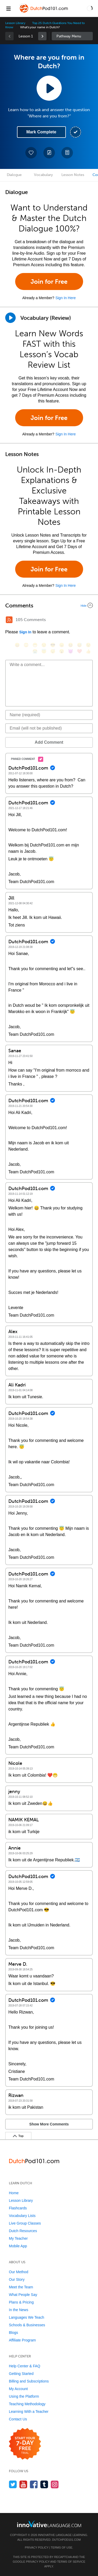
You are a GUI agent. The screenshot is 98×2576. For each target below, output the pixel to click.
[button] (89, 8)
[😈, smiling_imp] (70, 651)
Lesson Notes (72, 175)
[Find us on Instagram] (55, 2484)
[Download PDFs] (67, 152)
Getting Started (21, 2374)
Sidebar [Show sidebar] (72, 36)
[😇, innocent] (43, 651)
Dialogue (14, 175)
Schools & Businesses (27, 2325)
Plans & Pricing (21, 2302)
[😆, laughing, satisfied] (70, 645)
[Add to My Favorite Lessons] (31, 152)
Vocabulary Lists (22, 2216)
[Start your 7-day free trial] (25, 2444)
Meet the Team (21, 2287)
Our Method (18, 2272)
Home (14, 2193)
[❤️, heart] (79, 651)
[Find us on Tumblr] (44, 2484)
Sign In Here (65, 298)
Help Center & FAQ (24, 2366)
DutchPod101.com (66, 2539)
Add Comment (49, 742)
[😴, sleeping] (52, 651)
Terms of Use (61, 2547)
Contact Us (18, 2419)
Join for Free (49, 281)
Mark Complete (41, 132)
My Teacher (18, 2238)
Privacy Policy (36, 2547)
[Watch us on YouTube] (23, 2484)
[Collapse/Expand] (49, 605)
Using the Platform (24, 2396)
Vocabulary (43, 175)
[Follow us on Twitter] (13, 2484)
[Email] (49, 728)
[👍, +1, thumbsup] (88, 651)
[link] (42, 36)
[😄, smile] (17, 645)
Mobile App (18, 2246)
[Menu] (8, 8)
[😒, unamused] (43, 645)
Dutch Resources (23, 2231)
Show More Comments (49, 2124)
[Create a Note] (49, 152)
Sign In (25, 632)
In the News (18, 2310)
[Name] (49, 715)
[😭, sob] (35, 651)
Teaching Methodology (27, 2404)
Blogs (13, 2332)
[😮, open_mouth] (61, 651)
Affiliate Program (22, 2340)
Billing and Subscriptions (29, 2381)
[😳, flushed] (26, 645)
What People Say (23, 2295)
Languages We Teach (26, 2317)
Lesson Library (15, 23)
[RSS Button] (9, 620)
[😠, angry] (61, 645)
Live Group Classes (25, 2223)
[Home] (44, 12)
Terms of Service (71, 2561)
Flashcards (18, 2208)
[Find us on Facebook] (34, 2484)
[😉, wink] (88, 645)
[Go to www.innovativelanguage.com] (49, 2523)
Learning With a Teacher (29, 2411)
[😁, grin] (35, 645)
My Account (18, 2389)
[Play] (10, 317)
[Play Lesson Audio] (49, 88)
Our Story (17, 2279)
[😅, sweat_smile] (79, 645)
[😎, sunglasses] (52, 645)
